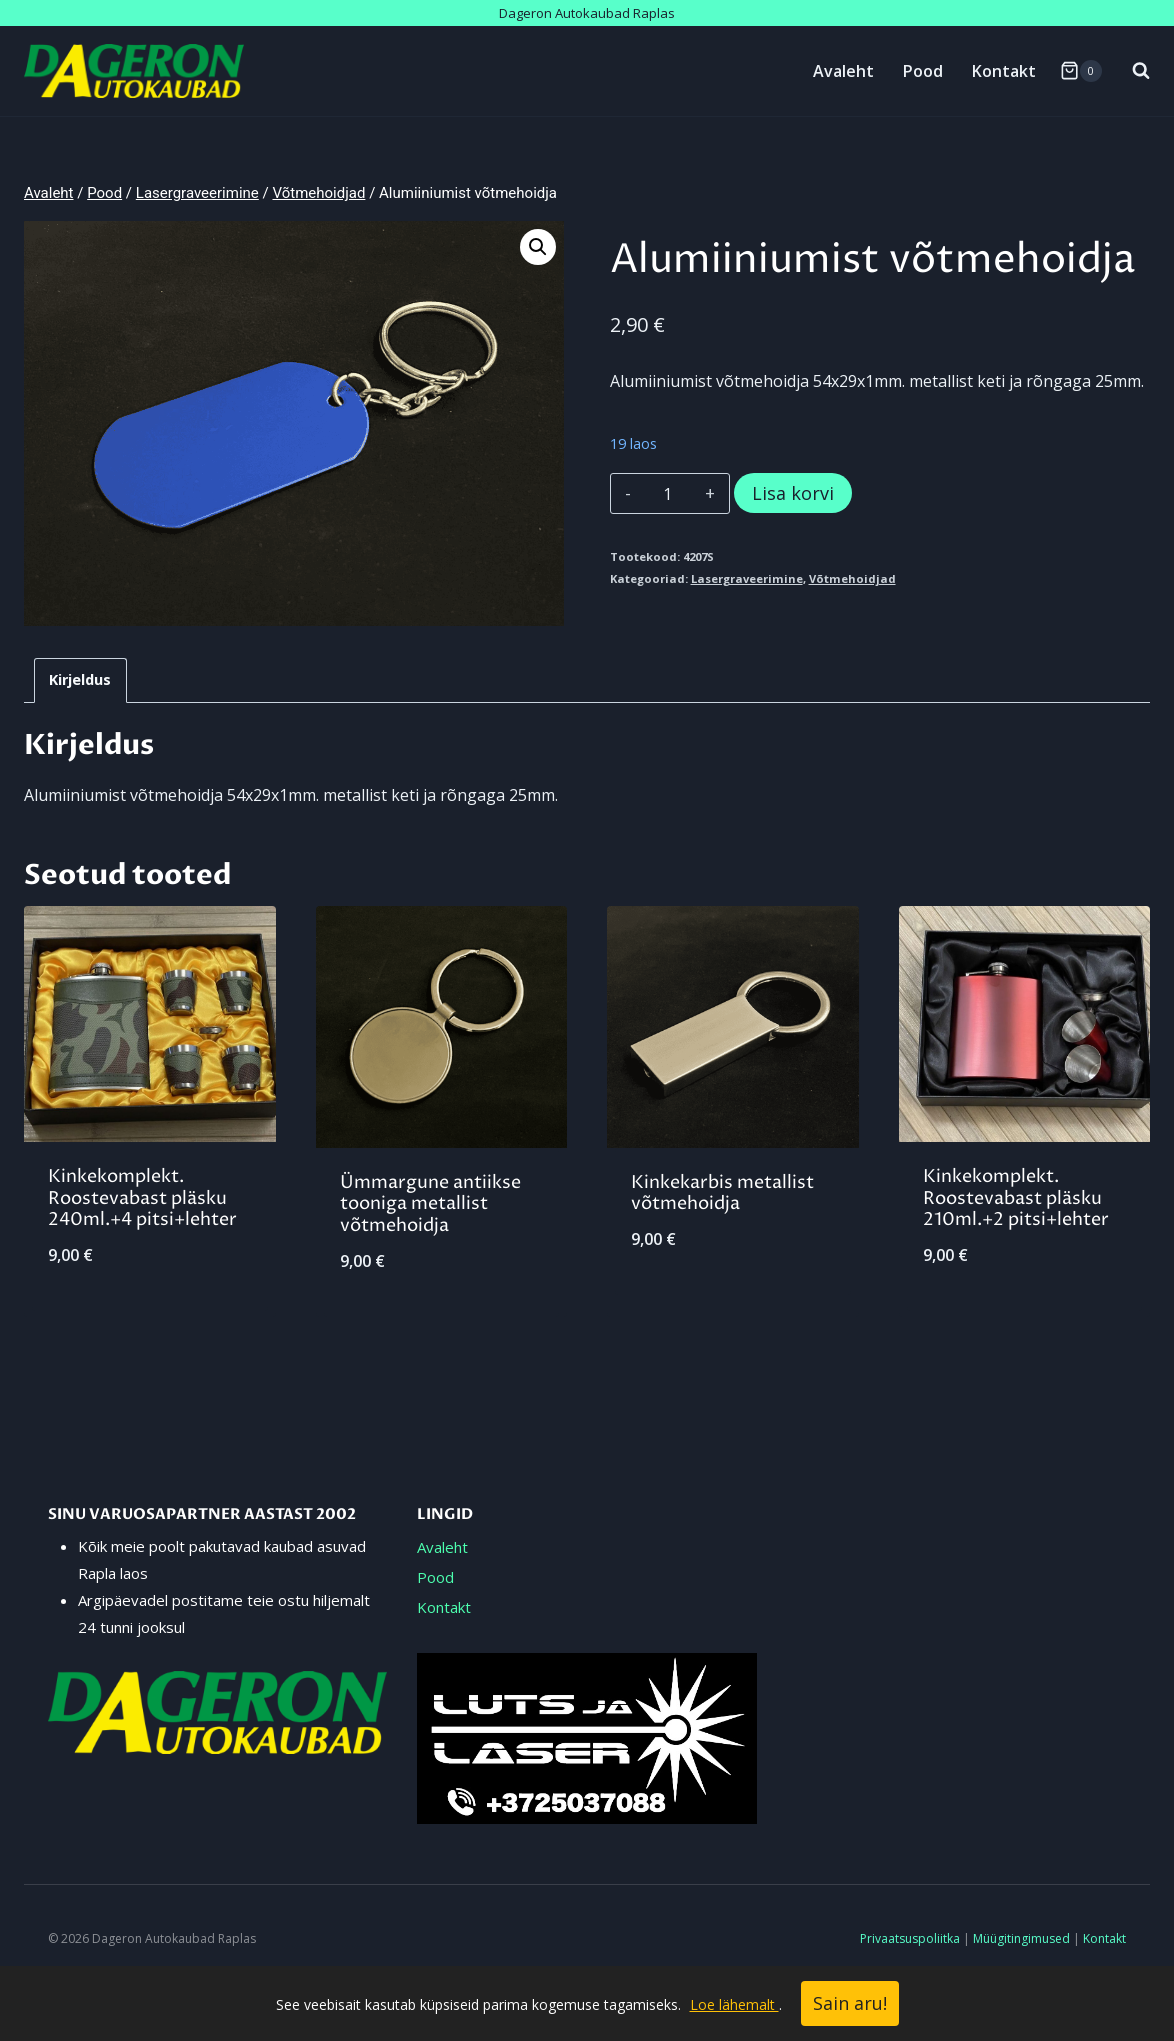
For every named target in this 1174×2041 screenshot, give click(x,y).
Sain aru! (850, 2003)
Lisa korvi (793, 493)
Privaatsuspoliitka (910, 1938)
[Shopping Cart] (1081, 71)
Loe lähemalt (734, 2004)
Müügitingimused (1021, 1938)
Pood (923, 71)
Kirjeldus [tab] (80, 679)
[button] (538, 247)
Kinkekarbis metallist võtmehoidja (722, 1193)
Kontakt (1004, 71)
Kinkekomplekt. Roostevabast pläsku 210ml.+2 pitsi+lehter (1016, 1198)
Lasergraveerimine (747, 578)
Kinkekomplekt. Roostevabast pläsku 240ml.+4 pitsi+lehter (142, 1198)
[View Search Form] (1131, 71)
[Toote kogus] (667, 494)
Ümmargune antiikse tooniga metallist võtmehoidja (430, 1204)
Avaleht (843, 71)
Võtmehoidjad (852, 578)
